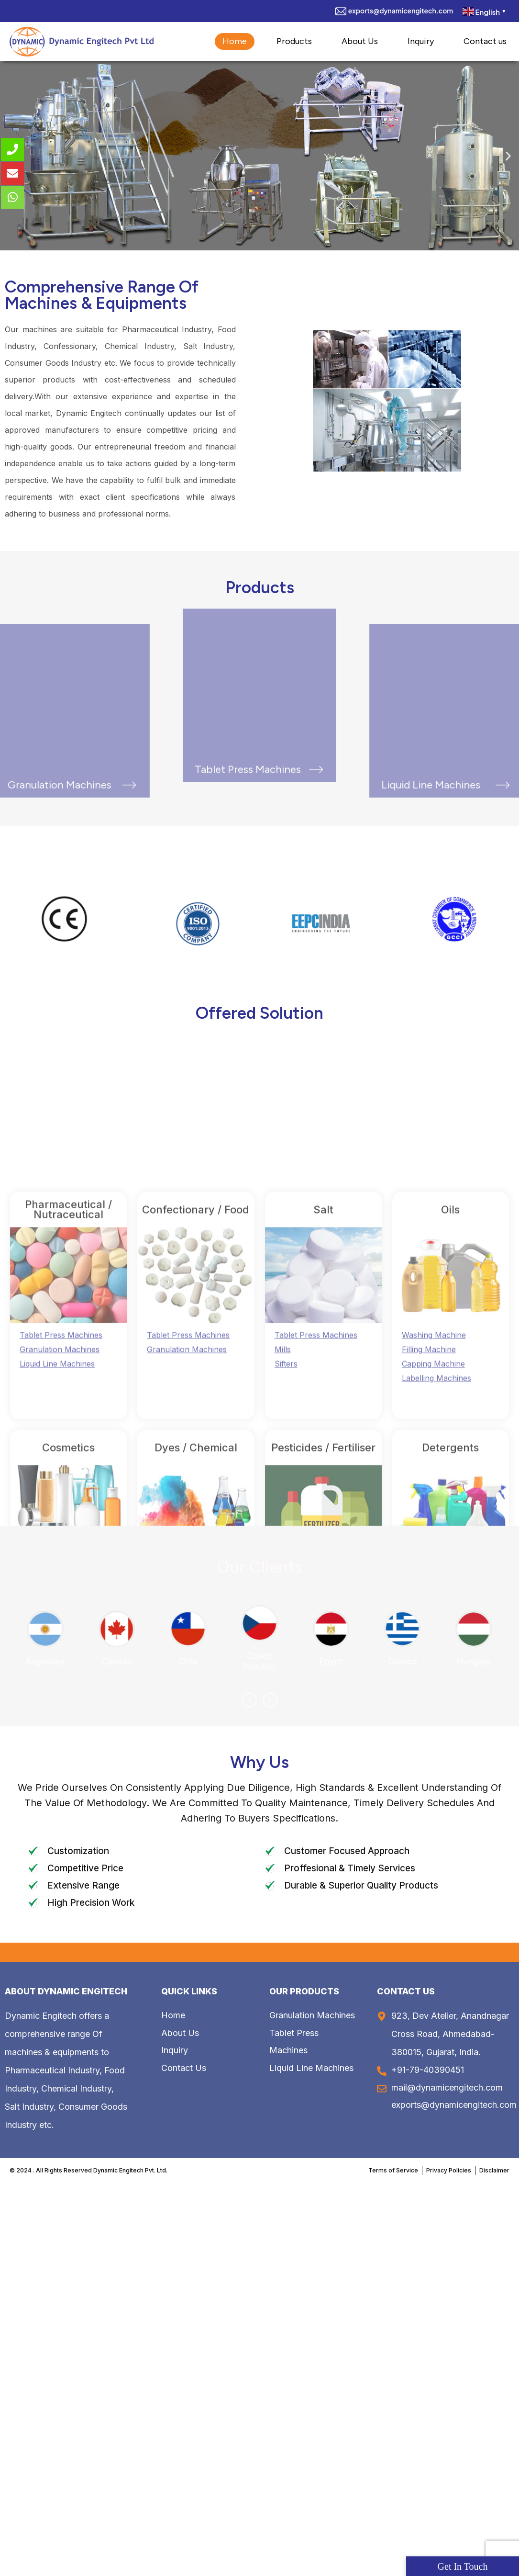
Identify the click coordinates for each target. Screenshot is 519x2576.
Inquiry (421, 41)
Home (234, 41)
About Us (360, 41)
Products (294, 41)
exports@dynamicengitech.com (400, 11)
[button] (508, 156)
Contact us (485, 41)
